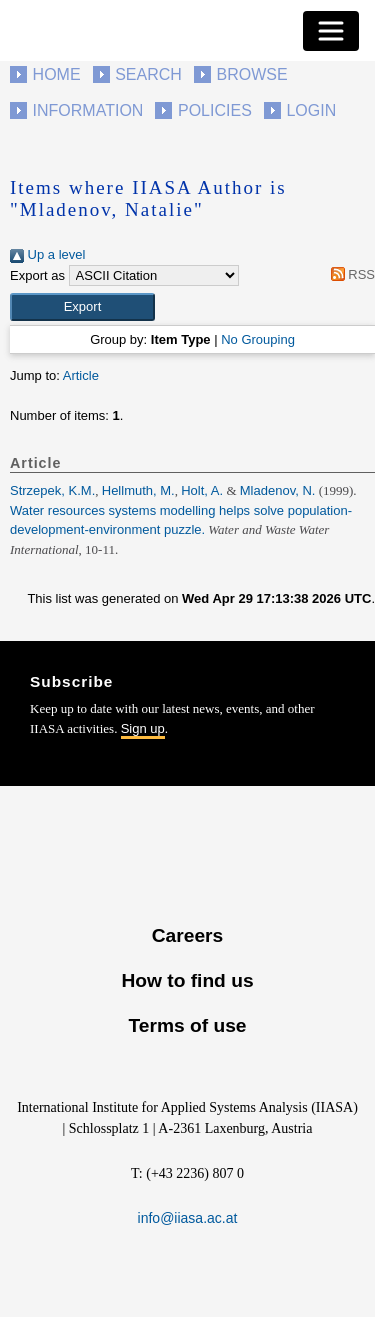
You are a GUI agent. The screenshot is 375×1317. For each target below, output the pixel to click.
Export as (37, 275)
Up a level (47, 254)
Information (88, 110)
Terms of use (187, 1025)
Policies (215, 110)
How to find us (187, 980)
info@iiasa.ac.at (188, 1218)
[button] (82, 307)
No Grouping (258, 339)
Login (311, 110)
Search (148, 74)
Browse (251, 74)
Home (57, 74)
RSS (349, 274)
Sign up (143, 728)
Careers (187, 935)
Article (81, 375)
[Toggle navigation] (331, 31)
